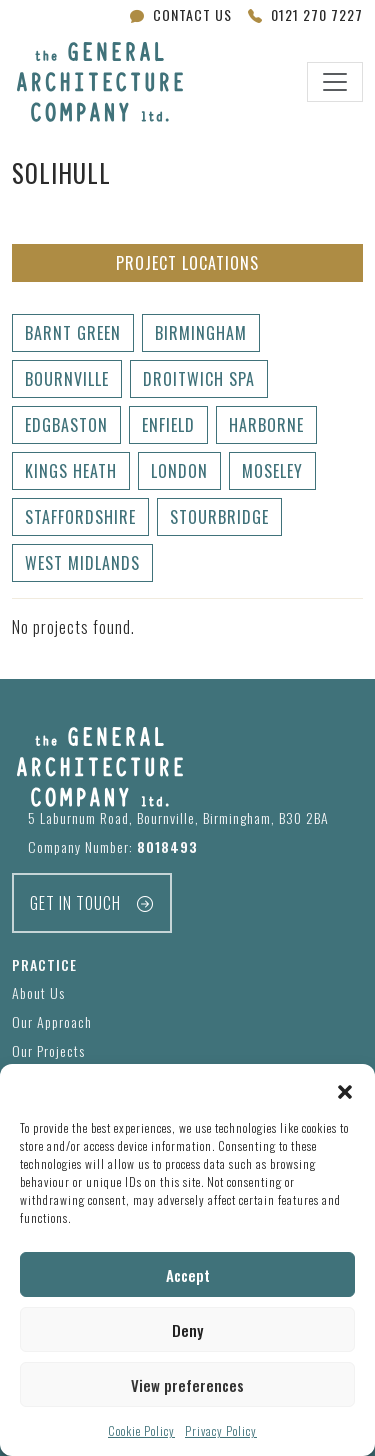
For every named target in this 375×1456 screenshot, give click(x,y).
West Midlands (82, 563)
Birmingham (201, 333)
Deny (187, 1330)
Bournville (67, 379)
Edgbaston (66, 425)
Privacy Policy (221, 1430)
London (179, 471)
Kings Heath (71, 471)
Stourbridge (219, 517)
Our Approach (52, 1021)
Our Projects (48, 1050)
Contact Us (181, 14)
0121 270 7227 (305, 14)
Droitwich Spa (199, 379)
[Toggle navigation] (335, 82)
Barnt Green (73, 333)
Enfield (168, 425)
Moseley (272, 471)
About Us (38, 992)
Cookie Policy (141, 1430)
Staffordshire (80, 517)
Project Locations (187, 263)
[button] (345, 1089)
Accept (188, 1275)
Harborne (266, 425)
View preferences (187, 1385)
